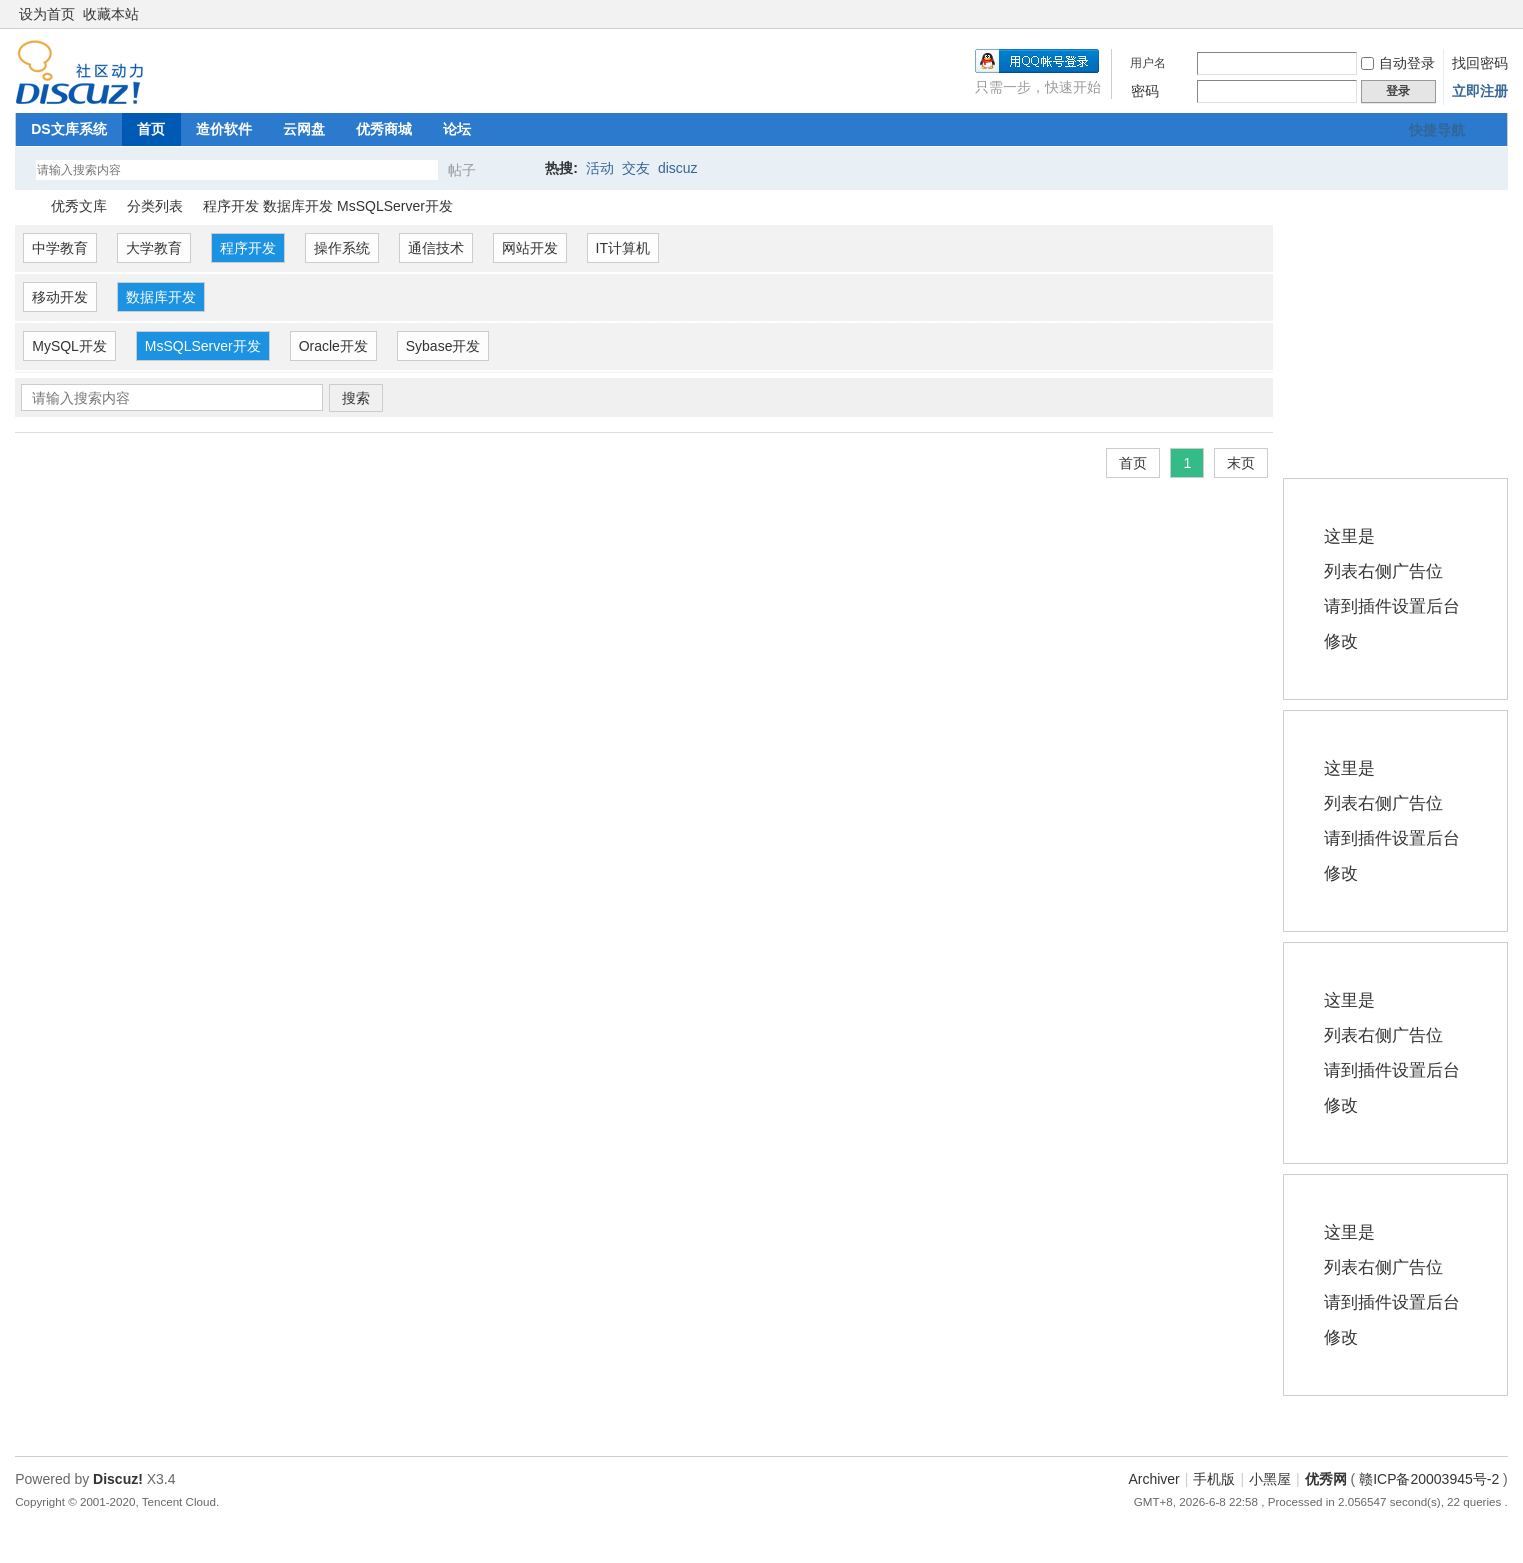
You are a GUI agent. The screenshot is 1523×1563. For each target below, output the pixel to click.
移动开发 (60, 297)
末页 (1241, 463)
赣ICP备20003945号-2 (1429, 1479)
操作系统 (342, 248)
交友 (636, 168)
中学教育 (60, 248)
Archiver (1153, 1479)
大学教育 (154, 248)
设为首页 (47, 14)
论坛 (457, 129)
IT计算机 (623, 248)
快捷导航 (1437, 130)
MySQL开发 (69, 346)
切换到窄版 (1496, 14)
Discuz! (118, 1479)
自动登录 (1398, 63)
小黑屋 (1270, 1479)
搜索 (356, 398)
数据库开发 (161, 297)
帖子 (462, 170)
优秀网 (1326, 1479)
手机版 (1214, 1479)
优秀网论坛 (23, 206)
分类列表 (155, 206)
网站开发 (530, 248)
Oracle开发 (333, 346)
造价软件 (224, 129)
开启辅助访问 (1480, 14)
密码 (1145, 91)
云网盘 (304, 129)
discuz (678, 168)
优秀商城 (384, 129)
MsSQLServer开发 (203, 346)
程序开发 (248, 248)
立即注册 (1480, 91)
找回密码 (1480, 63)
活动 (600, 168)
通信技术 (436, 248)
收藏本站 (111, 14)
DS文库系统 (68, 129)
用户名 (1148, 63)
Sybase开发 (443, 346)
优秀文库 (79, 206)
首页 (151, 129)
